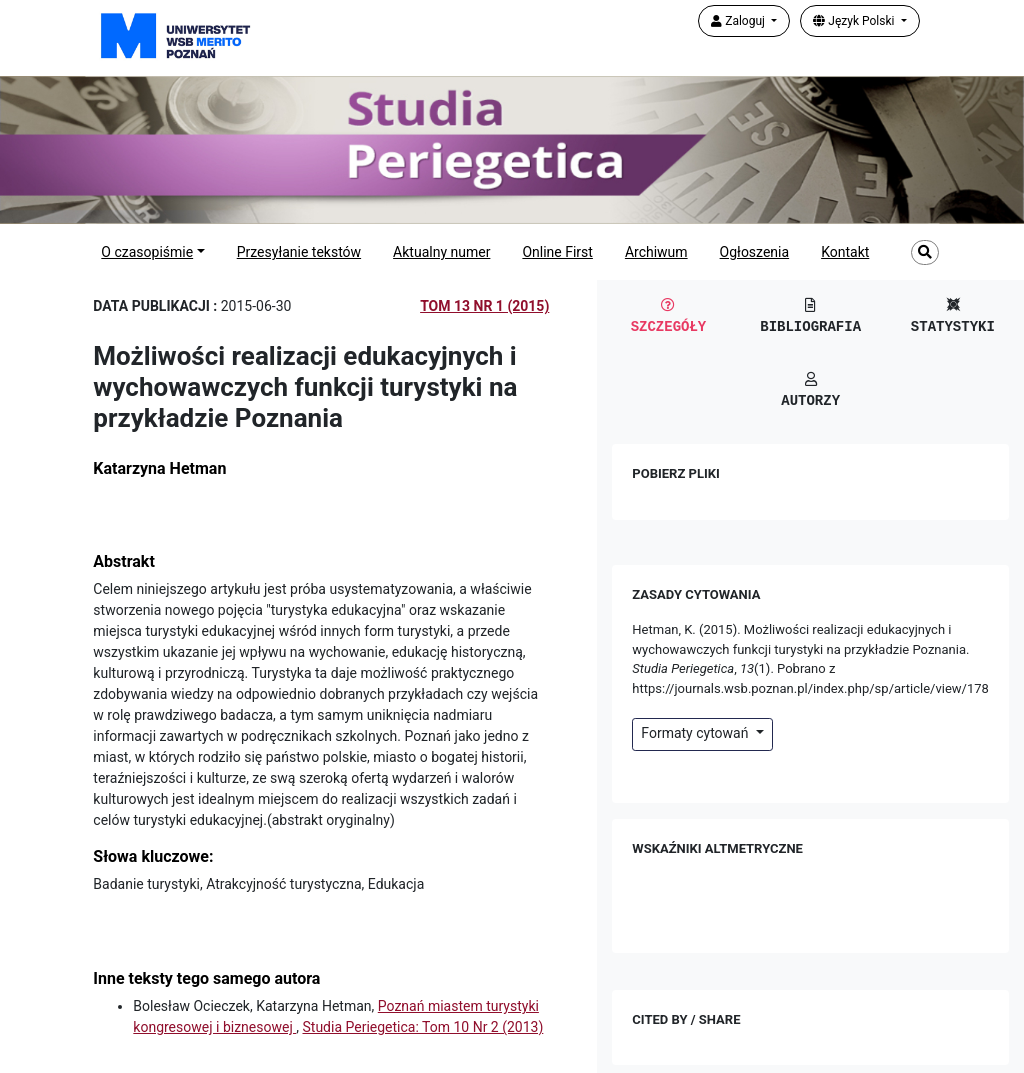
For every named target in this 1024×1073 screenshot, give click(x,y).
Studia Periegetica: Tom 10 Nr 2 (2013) (422, 1027)
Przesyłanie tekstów (299, 252)
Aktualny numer (441, 252)
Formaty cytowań (696, 733)
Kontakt (845, 252)
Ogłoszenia (755, 252)
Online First (557, 252)
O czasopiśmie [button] (147, 252)
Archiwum (656, 252)
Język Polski (855, 21)
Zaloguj (739, 21)
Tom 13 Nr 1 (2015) (484, 306)
